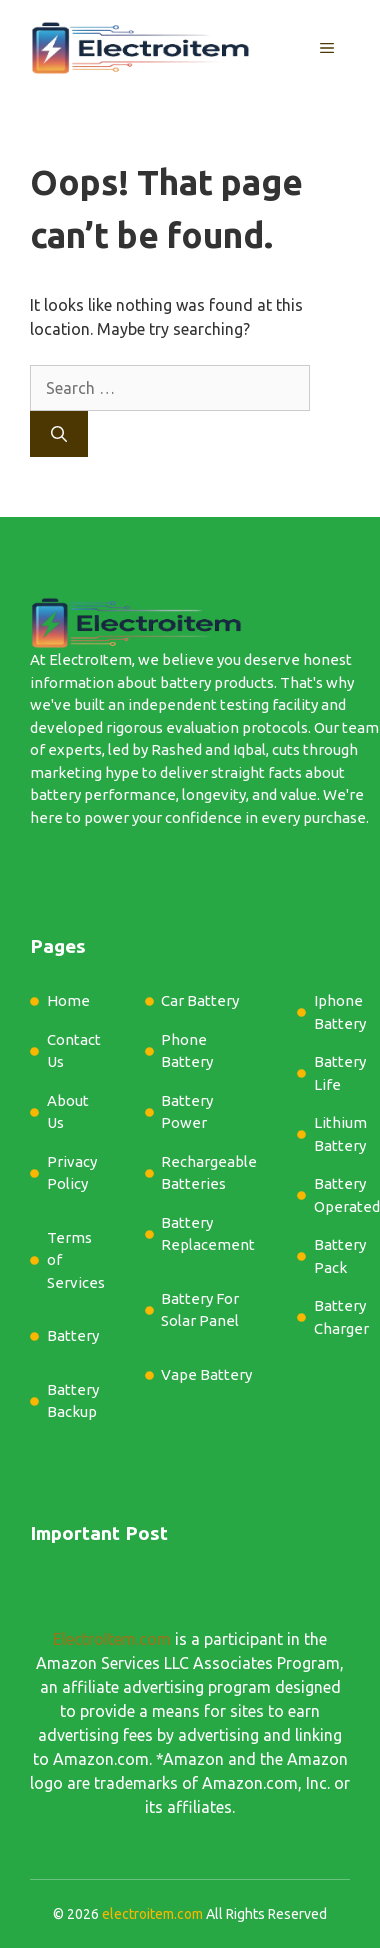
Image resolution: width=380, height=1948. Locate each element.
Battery (73, 1335)
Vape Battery (206, 1374)
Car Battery (200, 1000)
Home (68, 1000)
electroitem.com (152, 1914)
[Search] (59, 434)
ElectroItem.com (112, 1639)
